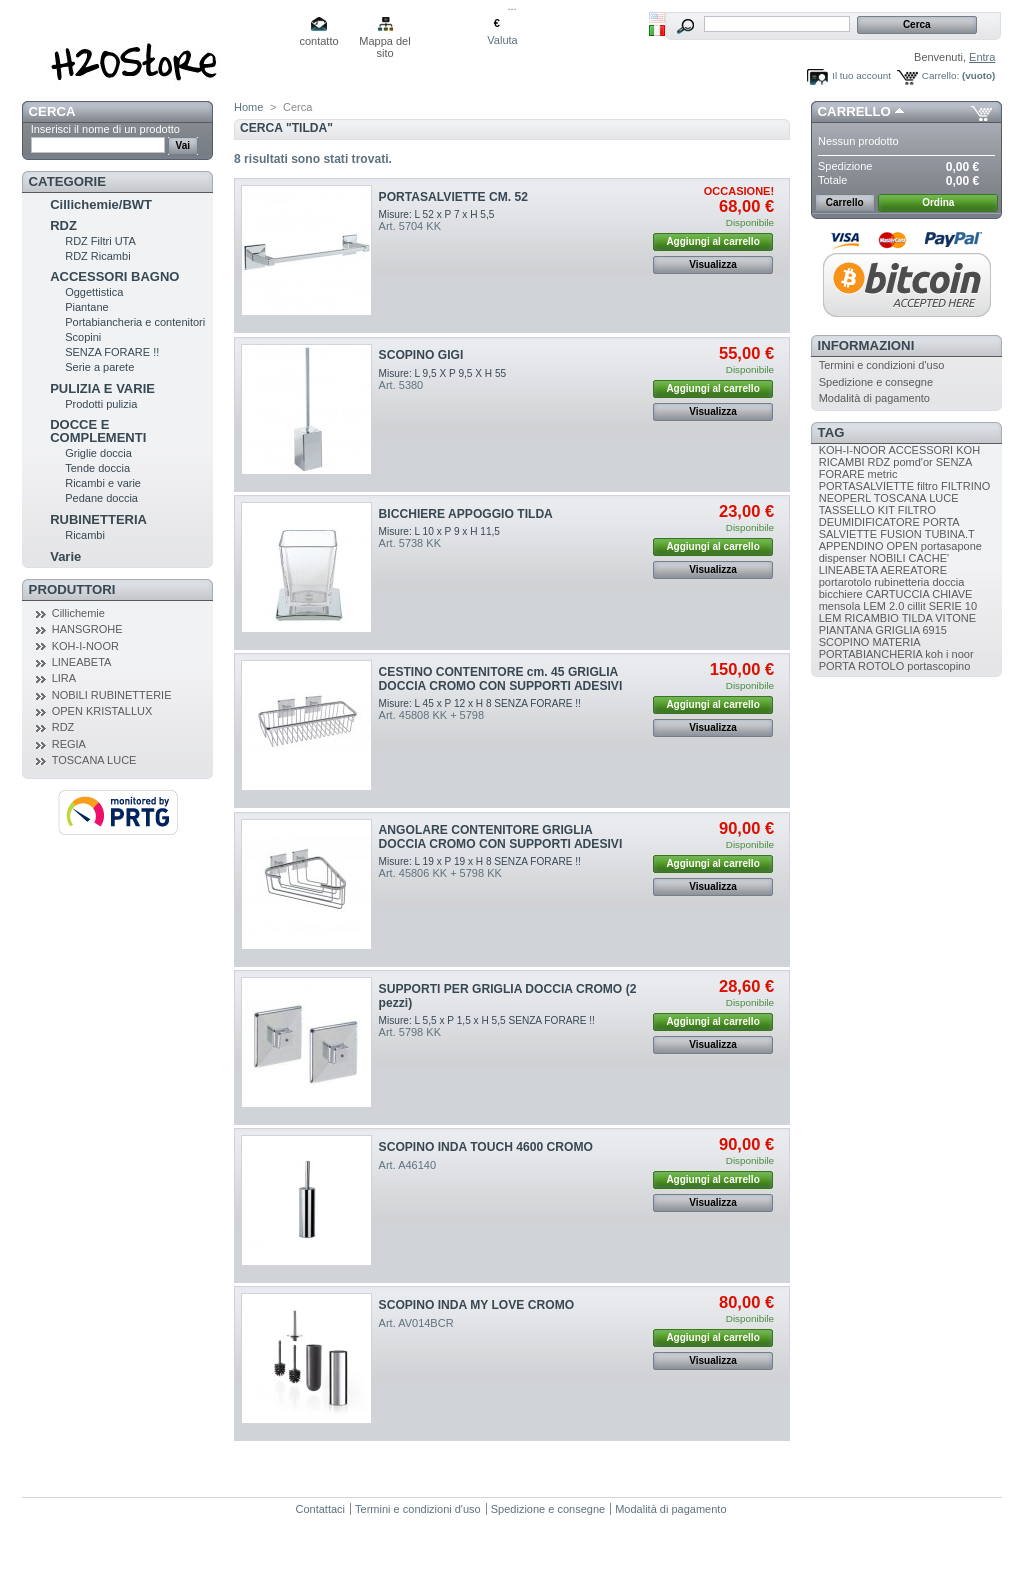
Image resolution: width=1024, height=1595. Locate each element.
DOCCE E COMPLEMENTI (98, 431)
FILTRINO (965, 486)
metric (883, 474)
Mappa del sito (384, 42)
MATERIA (895, 642)
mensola (840, 606)
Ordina (938, 202)
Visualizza (713, 264)
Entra (982, 57)
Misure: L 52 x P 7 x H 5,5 (437, 214)
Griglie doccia (98, 453)
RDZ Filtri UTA (100, 241)
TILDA (917, 618)
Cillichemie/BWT (101, 204)
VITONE (955, 618)
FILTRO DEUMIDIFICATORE (877, 516)
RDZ (63, 225)
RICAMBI (842, 462)
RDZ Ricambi (97, 256)
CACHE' (929, 558)
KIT (886, 510)
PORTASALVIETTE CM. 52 (453, 197)
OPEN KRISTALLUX (102, 711)
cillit (916, 606)
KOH (968, 450)
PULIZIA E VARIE (102, 388)
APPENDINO (851, 546)
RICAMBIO (871, 618)
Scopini (83, 337)
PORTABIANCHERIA (871, 654)
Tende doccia (97, 468)
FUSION (901, 534)
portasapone (951, 546)
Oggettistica (94, 292)
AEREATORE (913, 570)
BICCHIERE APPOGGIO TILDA (466, 514)
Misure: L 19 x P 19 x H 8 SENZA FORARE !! (480, 861)
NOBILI (887, 558)
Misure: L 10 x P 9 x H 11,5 (439, 531)
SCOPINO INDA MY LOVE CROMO (477, 1305)
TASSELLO (847, 510)
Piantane (86, 307)
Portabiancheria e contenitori (135, 322)
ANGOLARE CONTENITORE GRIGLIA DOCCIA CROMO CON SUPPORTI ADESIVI (501, 837)
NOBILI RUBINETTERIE (112, 695)
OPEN (902, 546)
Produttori (72, 589)
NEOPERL (845, 498)
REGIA (69, 744)
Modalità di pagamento (874, 398)
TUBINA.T (950, 534)
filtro (927, 486)
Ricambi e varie (103, 483)
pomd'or (912, 462)
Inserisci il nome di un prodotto (105, 129)
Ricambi (85, 535)
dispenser (843, 558)
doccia (948, 582)
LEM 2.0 (883, 606)
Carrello (854, 111)
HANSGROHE (87, 629)
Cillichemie (78, 613)
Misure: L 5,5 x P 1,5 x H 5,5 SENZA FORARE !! (487, 1020)
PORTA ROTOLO (862, 666)
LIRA (64, 678)
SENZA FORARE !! (112, 352)
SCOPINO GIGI (421, 355)
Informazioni (866, 345)
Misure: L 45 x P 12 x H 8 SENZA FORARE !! (480, 703)
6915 (934, 630)
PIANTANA (846, 630)
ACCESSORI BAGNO (114, 276)
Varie (65, 556)
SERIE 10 (953, 606)
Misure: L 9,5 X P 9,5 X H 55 (443, 373)
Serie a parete (99, 367)
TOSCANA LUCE (94, 760)
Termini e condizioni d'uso (882, 365)
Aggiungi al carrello (712, 241)
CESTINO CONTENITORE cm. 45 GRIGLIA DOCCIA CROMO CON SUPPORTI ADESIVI (501, 679)
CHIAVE (952, 594)
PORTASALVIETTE (866, 486)
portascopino (938, 666)
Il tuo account (861, 75)
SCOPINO (844, 642)
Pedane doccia (101, 498)
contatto (318, 41)
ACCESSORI (920, 450)
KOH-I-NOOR (85, 646)
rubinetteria (901, 582)
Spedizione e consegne (876, 382)
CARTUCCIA (897, 594)
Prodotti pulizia (101, 404)
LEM (830, 618)
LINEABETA (82, 662)
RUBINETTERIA (98, 519)
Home (248, 107)
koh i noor (949, 654)
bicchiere (841, 594)
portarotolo (845, 582)
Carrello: (940, 75)
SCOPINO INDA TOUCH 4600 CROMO (486, 1147)
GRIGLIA (897, 630)
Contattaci (321, 1509)
